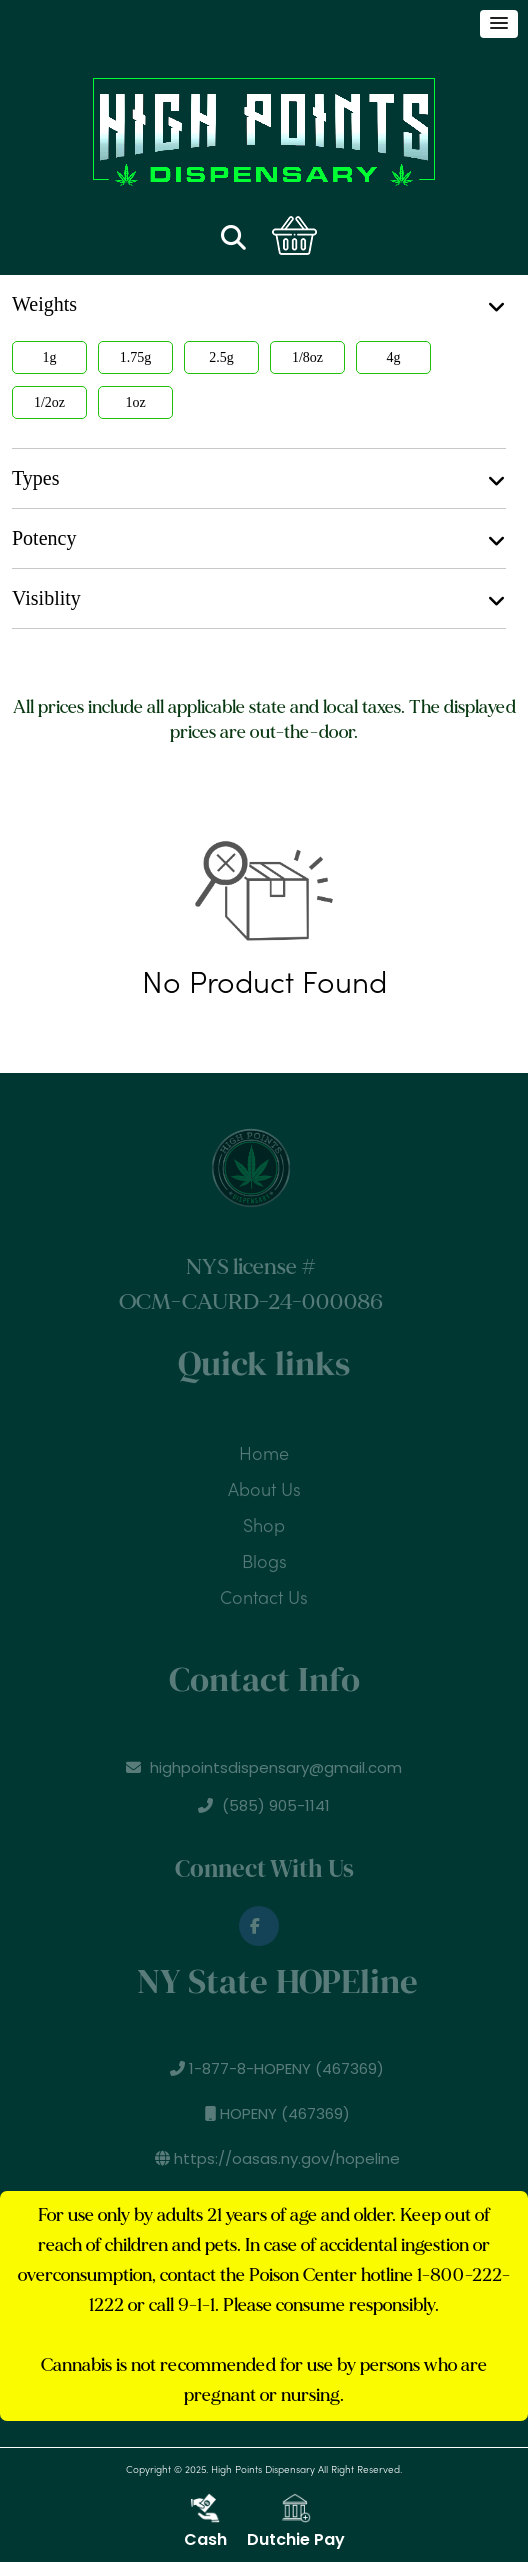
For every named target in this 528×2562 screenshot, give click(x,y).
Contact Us (264, 1592)
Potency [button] (259, 539)
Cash (205, 2522)
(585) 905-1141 (264, 1811)
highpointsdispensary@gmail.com (264, 1773)
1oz (135, 402)
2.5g (221, 357)
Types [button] (259, 479)
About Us (264, 1484)
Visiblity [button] (259, 599)
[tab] (259, 478)
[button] (499, 24)
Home (264, 1448)
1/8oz (307, 357)
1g (50, 357)
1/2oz (49, 402)
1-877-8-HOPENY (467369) (284, 2068)
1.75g (136, 357)
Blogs (264, 1556)
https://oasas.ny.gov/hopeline (283, 2158)
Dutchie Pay (296, 2522)
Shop (264, 1520)
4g (394, 357)
